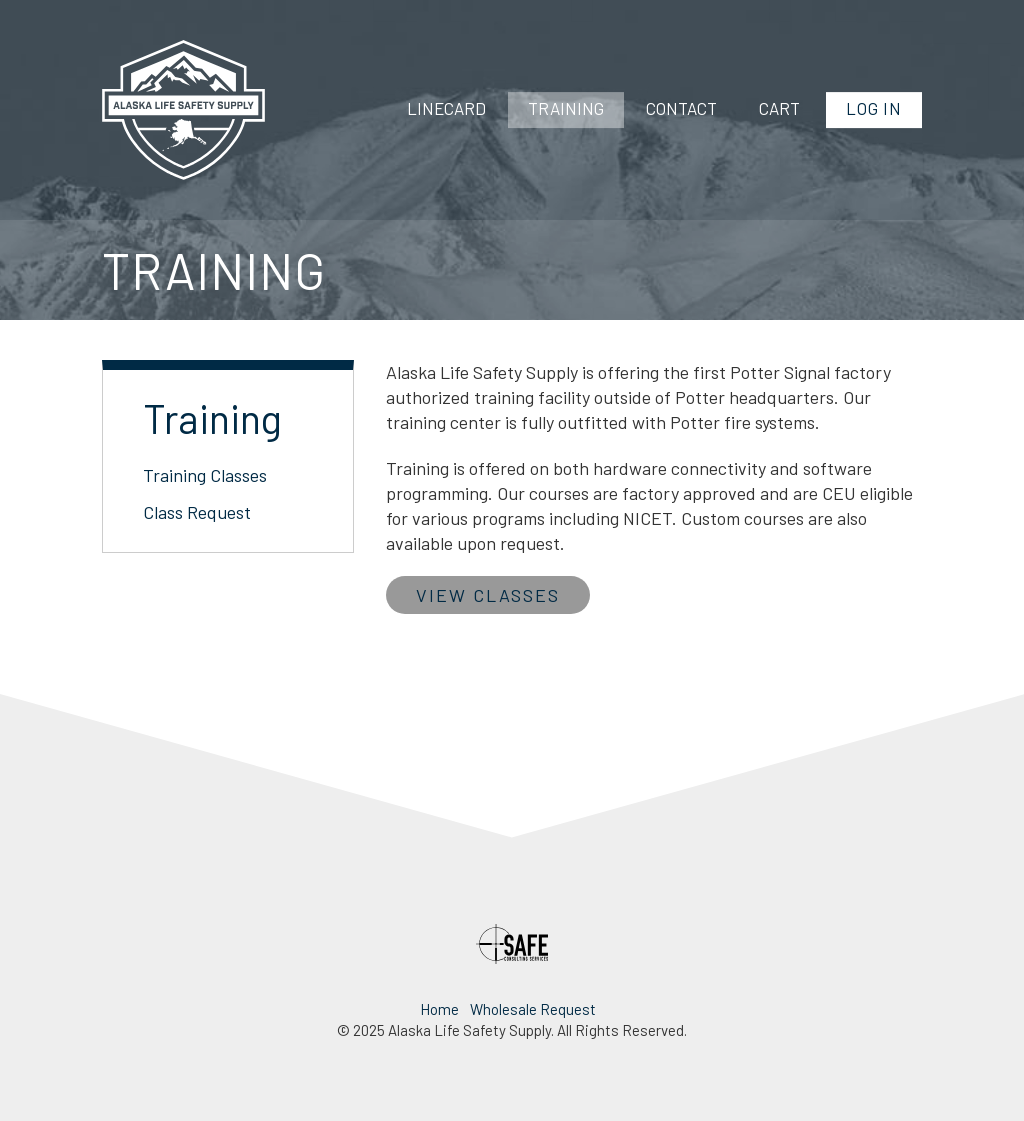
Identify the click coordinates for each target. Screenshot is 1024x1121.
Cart (779, 108)
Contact (681, 108)
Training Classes (205, 475)
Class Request (197, 512)
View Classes (488, 595)
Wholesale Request (533, 1009)
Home (439, 1009)
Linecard (446, 108)
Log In (874, 108)
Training (566, 108)
